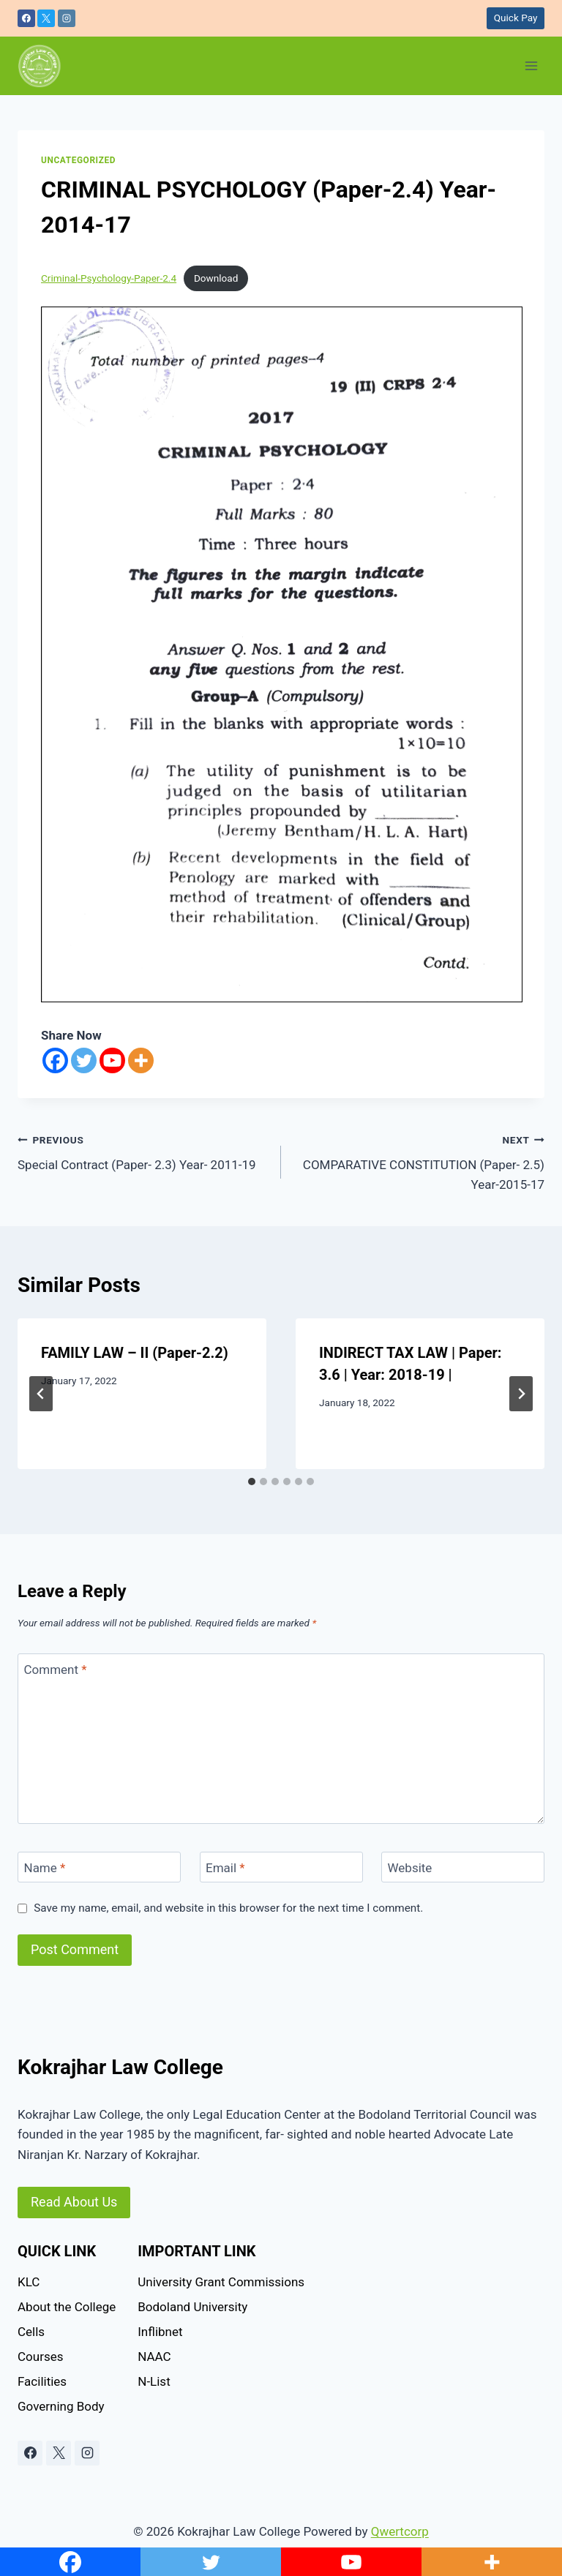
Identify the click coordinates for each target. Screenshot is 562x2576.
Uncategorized (78, 160)
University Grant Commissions (221, 2282)
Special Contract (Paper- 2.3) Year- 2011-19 (143, 1151)
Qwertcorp (400, 2531)
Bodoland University (192, 2306)
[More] (141, 1060)
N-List (154, 2381)
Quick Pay (516, 17)
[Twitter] (84, 1060)
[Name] (99, 1867)
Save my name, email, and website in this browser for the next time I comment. (228, 1908)
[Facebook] (26, 18)
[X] (46, 18)
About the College (67, 2306)
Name (45, 1867)
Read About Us (74, 2201)
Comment (55, 1669)
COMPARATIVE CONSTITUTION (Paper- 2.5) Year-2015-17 (418, 1161)
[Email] (281, 1867)
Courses (40, 2356)
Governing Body (61, 2406)
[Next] (521, 1393)
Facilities (42, 2381)
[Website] (462, 1867)
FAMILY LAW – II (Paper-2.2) (134, 1353)
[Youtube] (112, 1060)
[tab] (251, 1481)
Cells (31, 2331)
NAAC (154, 2356)
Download (216, 278)
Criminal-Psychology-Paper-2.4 (108, 278)
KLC (29, 2282)
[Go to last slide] (41, 1393)
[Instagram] (66, 18)
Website (410, 1867)
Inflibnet (160, 2331)
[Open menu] (530, 65)
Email (225, 1867)
